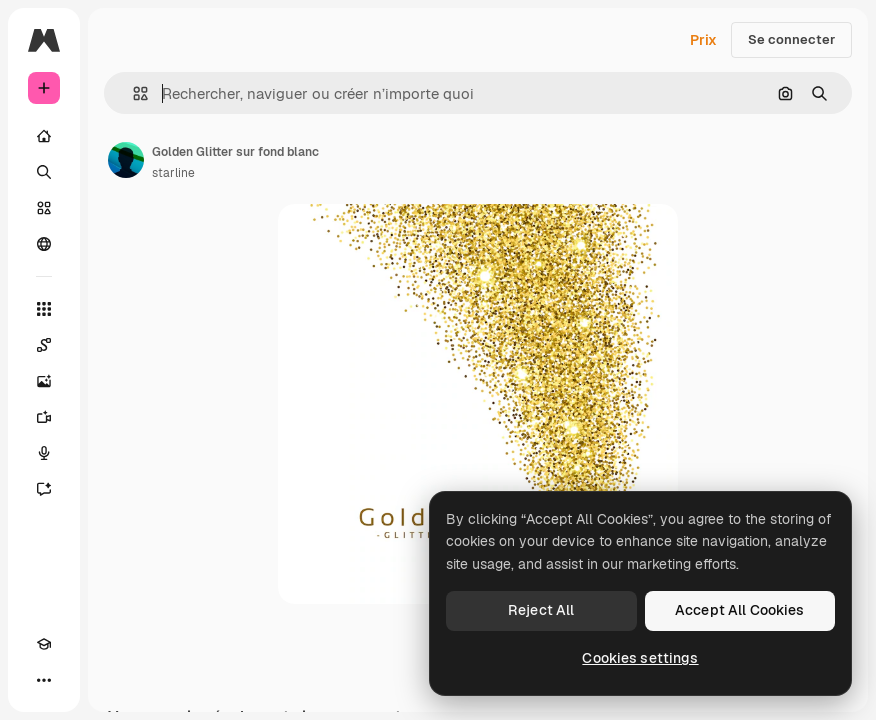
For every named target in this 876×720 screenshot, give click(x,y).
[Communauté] (44, 244)
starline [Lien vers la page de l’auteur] (173, 173)
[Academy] (44, 644)
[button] (132, 93)
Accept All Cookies (740, 610)
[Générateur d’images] (44, 381)
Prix (703, 40)
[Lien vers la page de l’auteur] (126, 160)
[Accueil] (44, 136)
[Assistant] (44, 489)
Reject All (541, 610)
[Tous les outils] (44, 309)
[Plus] (44, 680)
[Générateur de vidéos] (44, 417)
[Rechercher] (44, 172)
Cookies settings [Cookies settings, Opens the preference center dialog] (640, 658)
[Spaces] (44, 345)
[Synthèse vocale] (44, 453)
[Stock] (44, 208)
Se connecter (791, 39)
